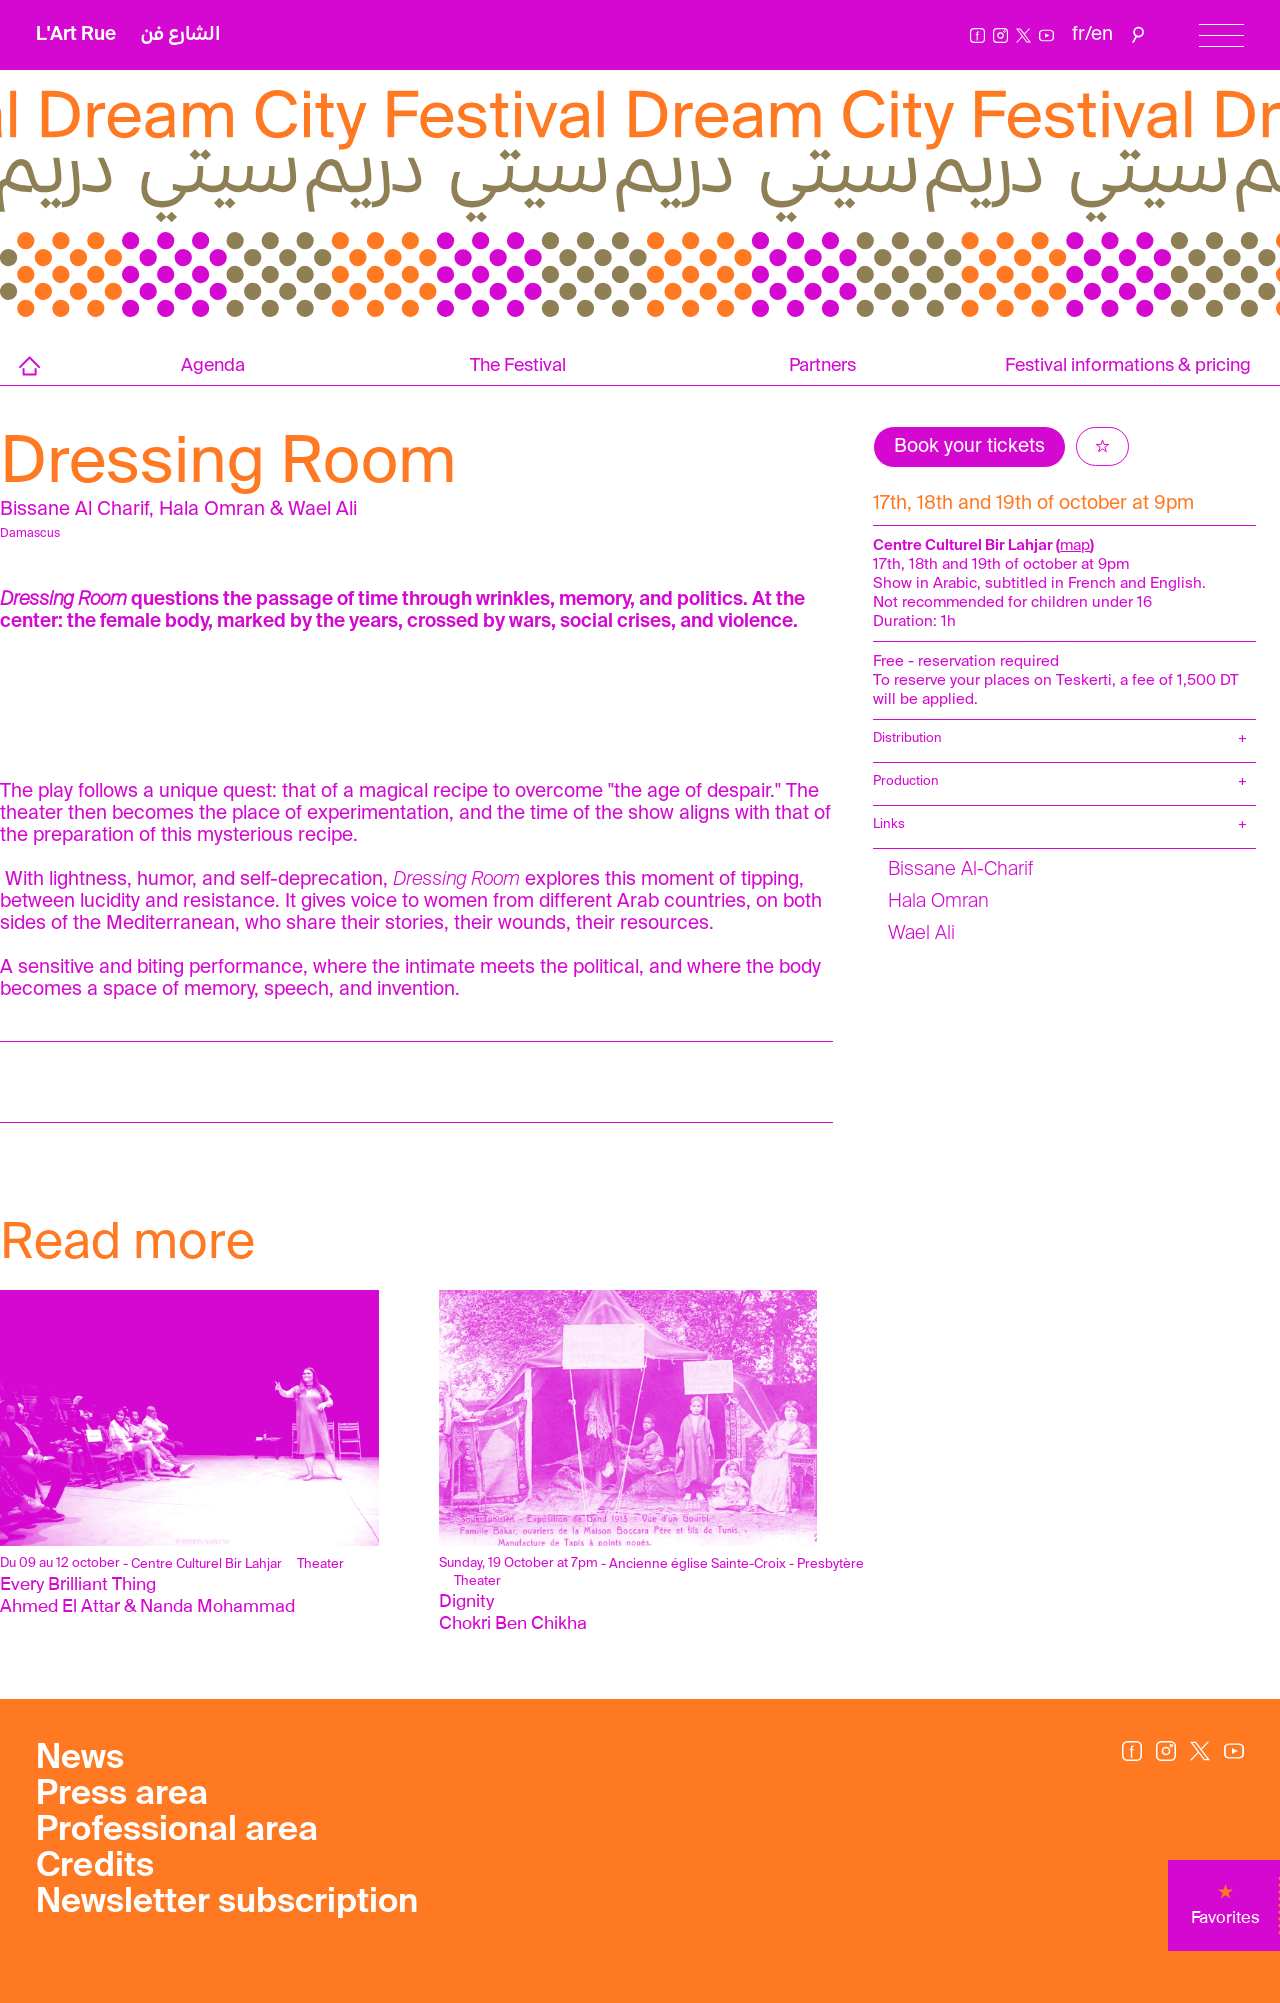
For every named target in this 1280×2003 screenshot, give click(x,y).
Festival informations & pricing (1128, 366)
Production (906, 781)
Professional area (177, 1831)
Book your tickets (969, 446)
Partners (822, 366)
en (1102, 34)
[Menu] (1221, 35)
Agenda (213, 366)
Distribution (907, 738)
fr (1078, 34)
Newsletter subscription (227, 1903)
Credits (95, 1867)
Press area (122, 1795)
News (80, 1759)
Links (889, 824)
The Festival (518, 366)
